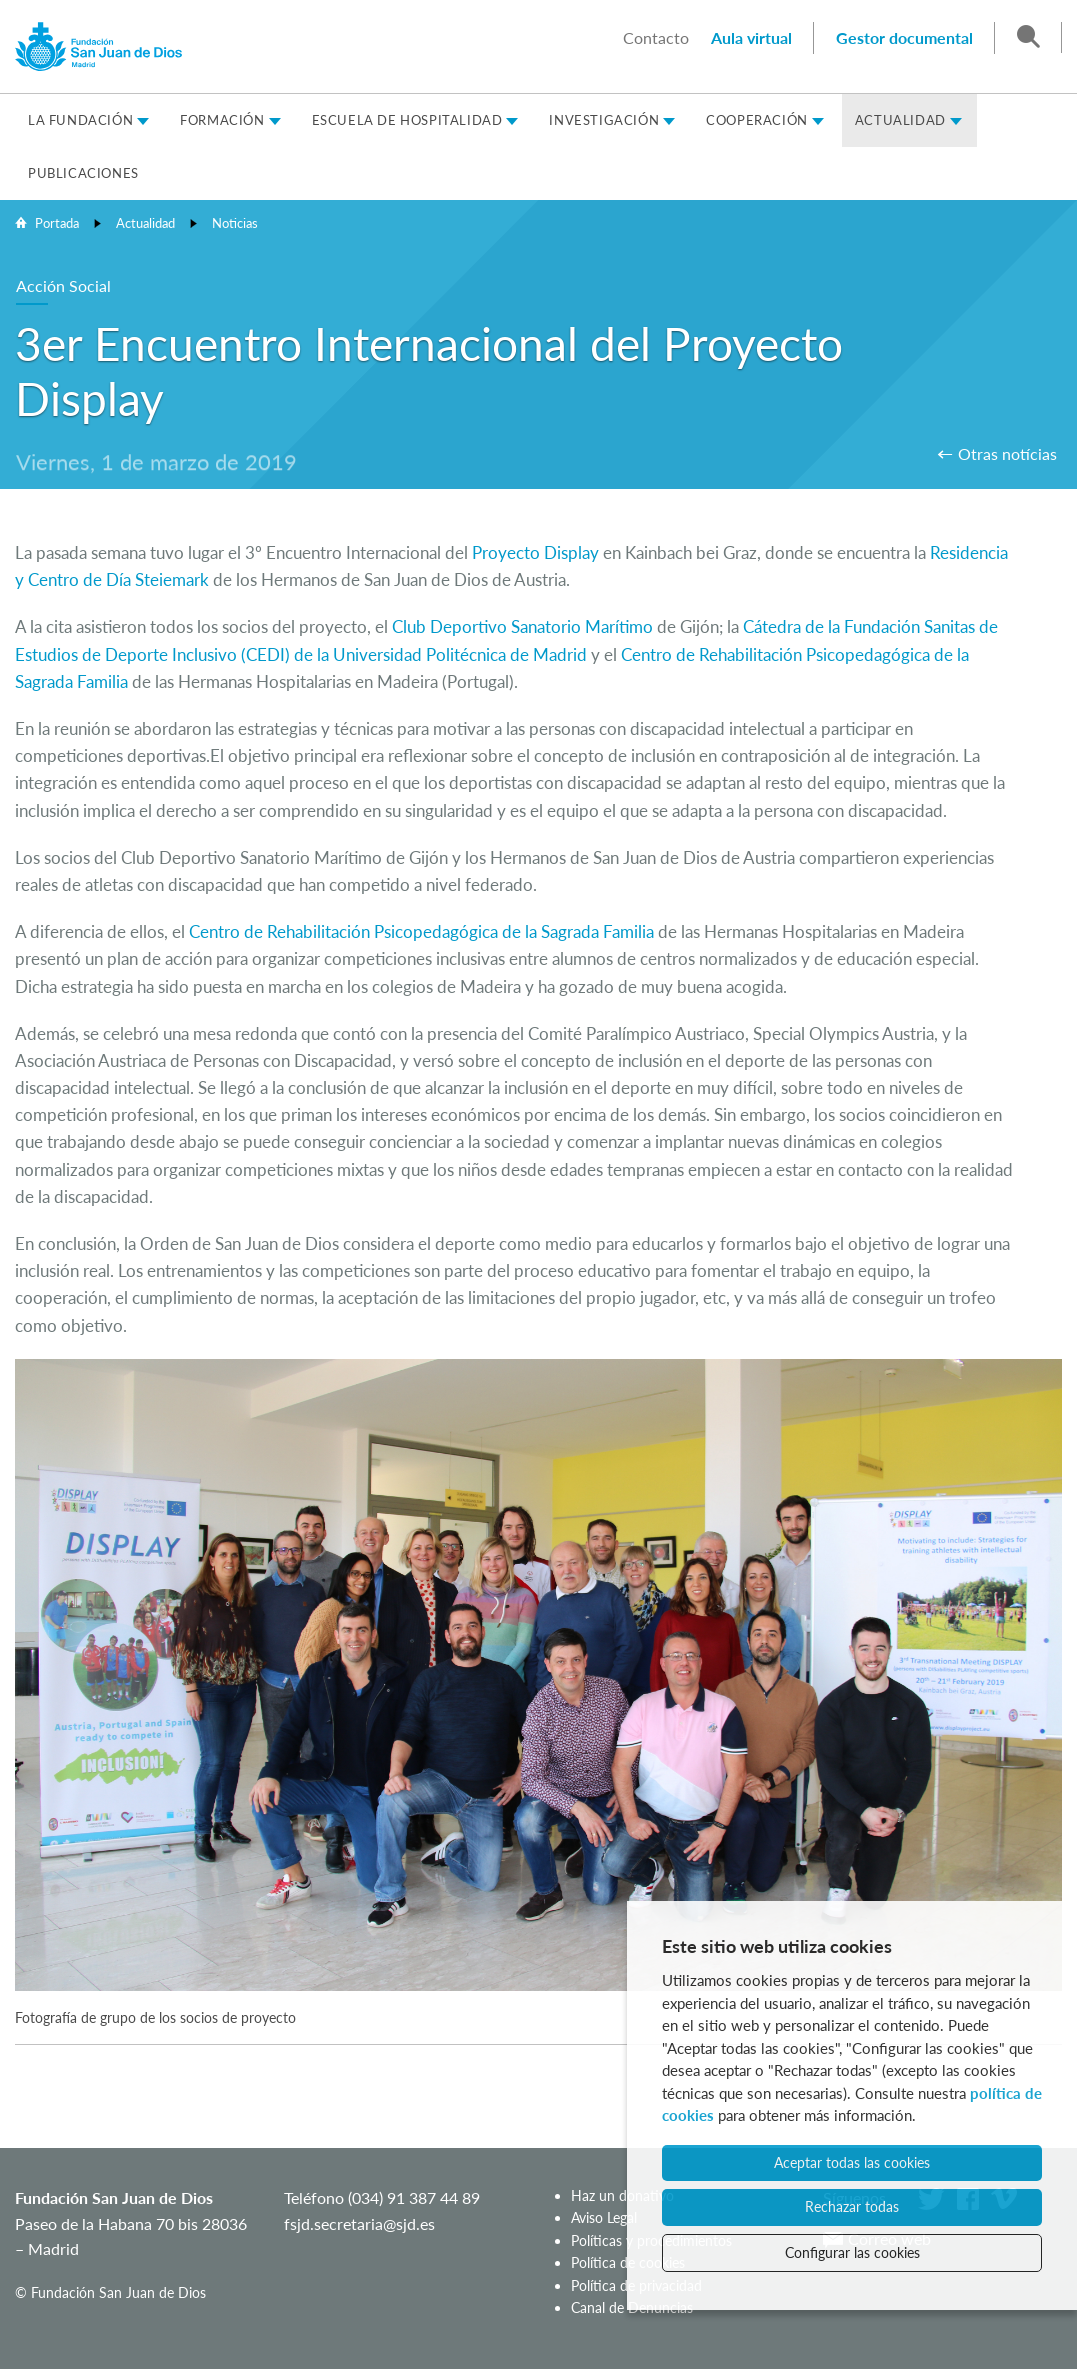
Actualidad (900, 120)
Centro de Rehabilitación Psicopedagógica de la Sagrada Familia (421, 931)
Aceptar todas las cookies (852, 2162)
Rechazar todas (852, 2206)
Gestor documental (904, 37)
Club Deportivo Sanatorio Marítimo (522, 626)
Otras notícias (1007, 453)
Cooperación (757, 120)
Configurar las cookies (852, 2252)
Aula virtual (751, 37)
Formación (222, 120)
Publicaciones (83, 173)
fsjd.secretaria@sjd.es (359, 2223)
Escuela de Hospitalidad (407, 120)
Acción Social (63, 285)
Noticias (235, 223)
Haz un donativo (622, 2195)
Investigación (604, 120)
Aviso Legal (604, 2217)
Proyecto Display (537, 552)
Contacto (656, 37)
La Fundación (80, 120)
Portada (57, 223)
